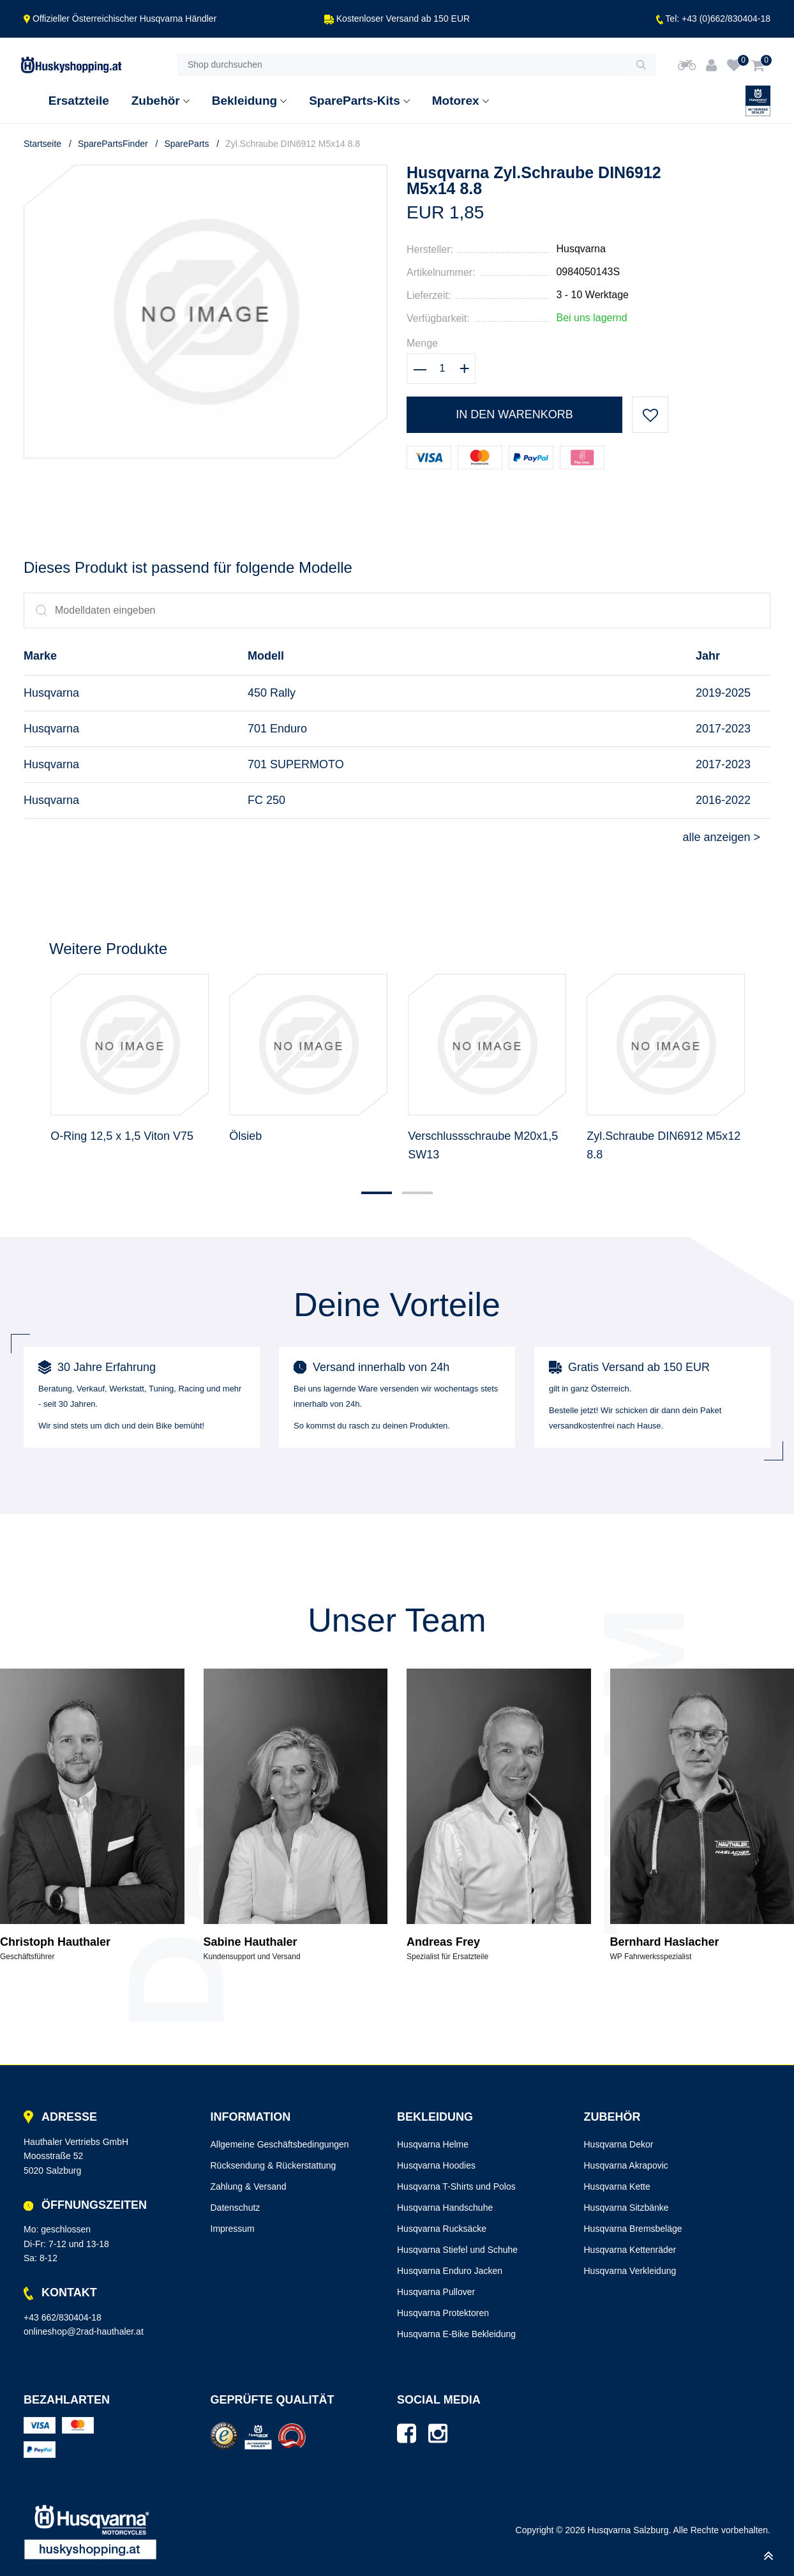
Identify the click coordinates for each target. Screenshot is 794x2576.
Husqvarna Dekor (619, 2144)
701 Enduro (277, 728)
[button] (376, 1193)
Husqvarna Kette (617, 2186)
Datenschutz (235, 2207)
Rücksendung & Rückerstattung (273, 2165)
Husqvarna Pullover (436, 2292)
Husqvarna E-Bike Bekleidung (456, 2334)
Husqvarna (580, 248)
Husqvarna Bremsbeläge (633, 2229)
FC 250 (266, 800)
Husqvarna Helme (432, 2144)
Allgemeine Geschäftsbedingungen (280, 2144)
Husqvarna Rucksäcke (441, 2229)
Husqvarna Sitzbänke (626, 2207)
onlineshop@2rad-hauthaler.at (84, 2331)
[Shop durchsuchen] (401, 65)
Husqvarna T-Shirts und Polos (456, 2186)
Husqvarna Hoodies (436, 2165)
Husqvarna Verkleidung (630, 2271)
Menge (422, 343)
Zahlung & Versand (249, 2186)
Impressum (233, 2229)
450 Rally (272, 692)
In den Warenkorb (514, 414)
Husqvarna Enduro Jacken (449, 2271)
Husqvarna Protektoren (443, 2313)
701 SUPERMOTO (296, 764)
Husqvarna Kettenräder (630, 2250)
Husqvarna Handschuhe (445, 2207)
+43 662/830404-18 (62, 2317)
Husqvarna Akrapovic (626, 2165)
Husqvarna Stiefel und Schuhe (457, 2250)
